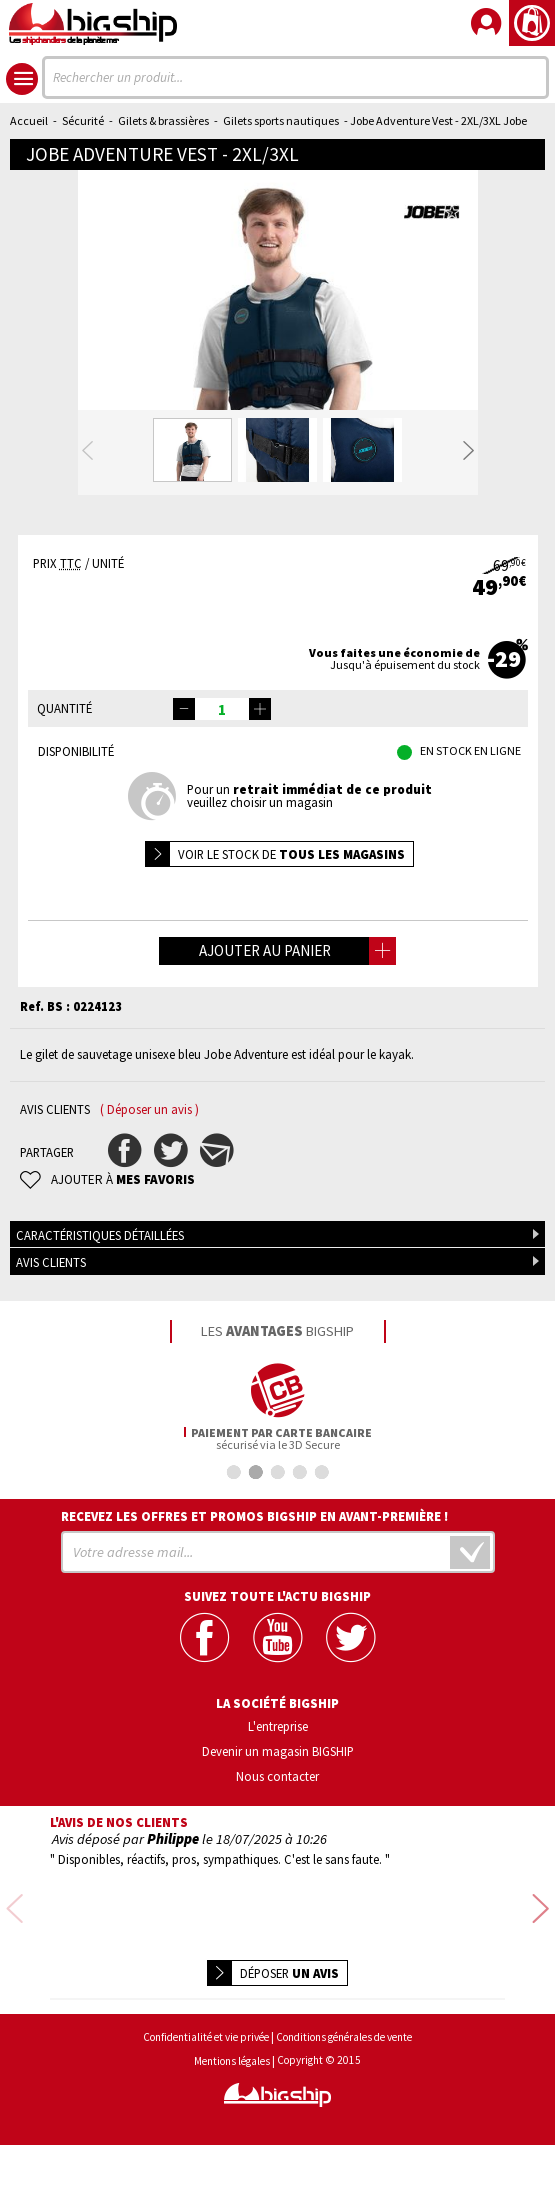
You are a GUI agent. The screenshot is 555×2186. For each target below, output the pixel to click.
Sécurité (83, 120)
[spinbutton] (222, 789)
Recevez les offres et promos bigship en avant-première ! (255, 1596)
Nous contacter (277, 1856)
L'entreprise (278, 1806)
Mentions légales (232, 2102)
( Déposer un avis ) (149, 1189)
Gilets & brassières (163, 120)
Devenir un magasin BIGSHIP (278, 1831)
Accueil (29, 120)
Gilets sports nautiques (281, 120)
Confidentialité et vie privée (206, 2078)
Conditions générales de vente (344, 2078)
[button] (260, 789)
